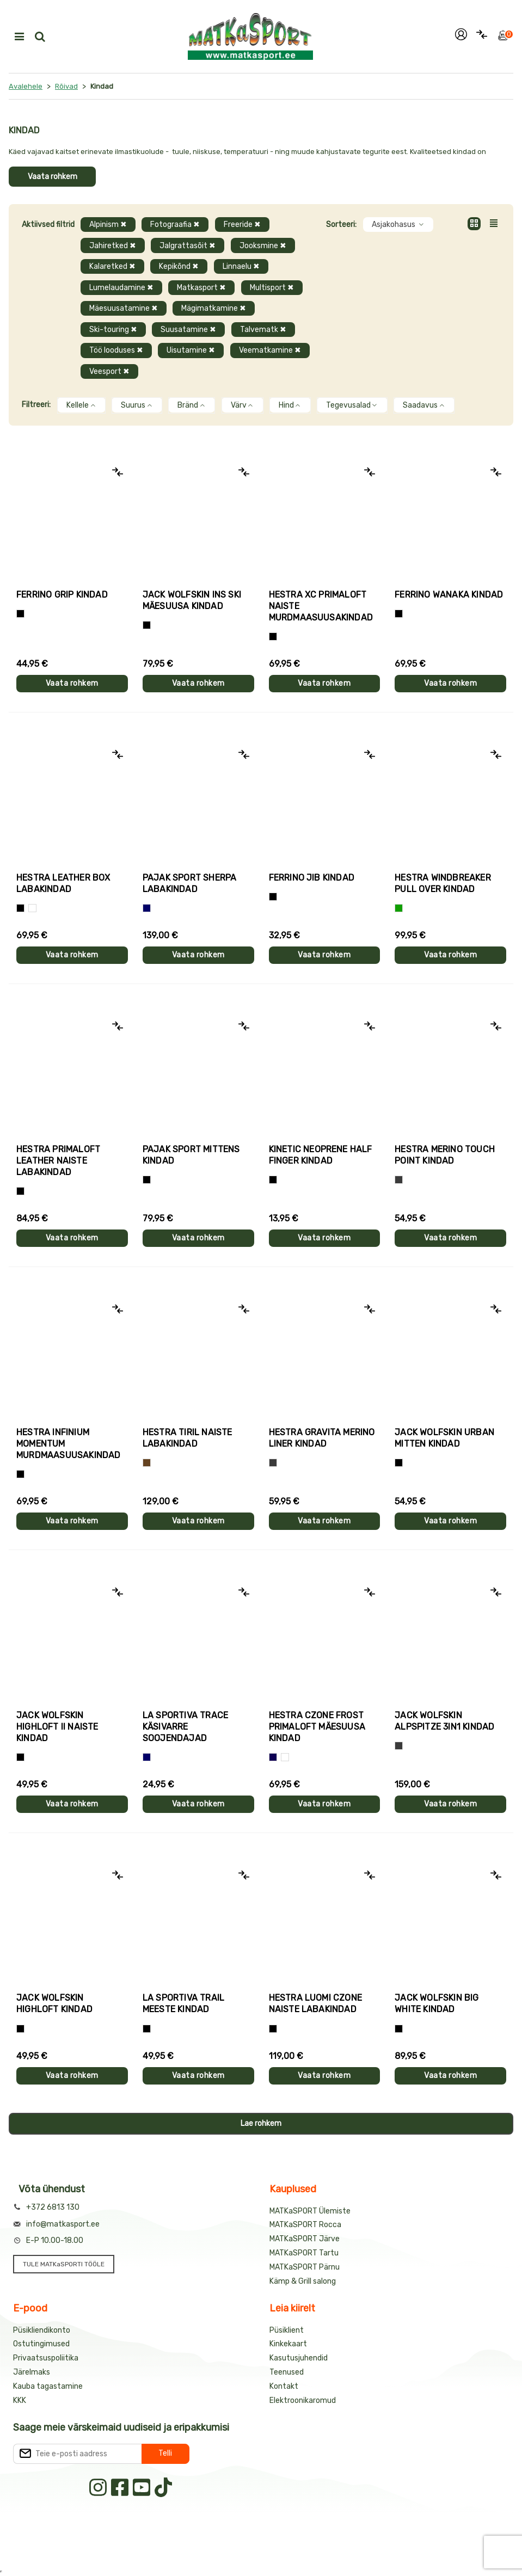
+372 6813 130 (52, 2207)
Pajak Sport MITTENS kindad (191, 1155)
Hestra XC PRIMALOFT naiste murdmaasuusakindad (321, 606)
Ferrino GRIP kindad (62, 594)
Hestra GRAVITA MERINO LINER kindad (322, 1438)
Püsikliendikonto (41, 2330)
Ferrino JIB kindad (312, 877)
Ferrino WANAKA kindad (449, 594)
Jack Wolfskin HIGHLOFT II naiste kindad (57, 1726)
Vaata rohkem (52, 176)
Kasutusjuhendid (298, 2358)
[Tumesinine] (273, 1757)
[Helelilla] (273, 636)
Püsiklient (286, 2330)
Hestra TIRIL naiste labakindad (187, 1438)
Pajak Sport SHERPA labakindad (190, 883)
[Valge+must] (285, 1757)
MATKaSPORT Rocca (305, 2224)
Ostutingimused (41, 2343)
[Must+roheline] (147, 2029)
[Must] (147, 625)
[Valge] (32, 908)
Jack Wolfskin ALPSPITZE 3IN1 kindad (444, 1721)
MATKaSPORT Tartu (304, 2253)
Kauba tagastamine (48, 2386)
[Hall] (399, 1180)
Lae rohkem (261, 2123)
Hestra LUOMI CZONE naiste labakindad (316, 2003)
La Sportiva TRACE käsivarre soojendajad (185, 1726)
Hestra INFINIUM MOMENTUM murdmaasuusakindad (68, 1443)
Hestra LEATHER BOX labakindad (63, 883)
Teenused (286, 2372)
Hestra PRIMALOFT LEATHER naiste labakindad (58, 1160)
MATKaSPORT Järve (304, 2238)
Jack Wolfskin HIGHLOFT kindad (54, 2003)
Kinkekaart (288, 2343)
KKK (19, 2400)
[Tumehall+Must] (20, 614)
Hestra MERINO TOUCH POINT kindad (445, 1155)
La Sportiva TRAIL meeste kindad (183, 2003)
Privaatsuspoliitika (45, 2358)
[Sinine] (147, 908)
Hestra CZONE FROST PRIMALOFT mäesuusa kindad (317, 1726)
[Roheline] (399, 908)
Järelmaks (31, 2372)
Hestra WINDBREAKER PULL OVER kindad (443, 883)
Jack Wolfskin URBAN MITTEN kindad (444, 1438)
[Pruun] (147, 1463)
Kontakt (283, 2386)
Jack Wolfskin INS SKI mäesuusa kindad (192, 600)
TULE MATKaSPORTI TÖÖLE (64, 2264)
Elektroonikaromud (302, 2400)
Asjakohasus (398, 224)
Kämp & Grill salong (302, 2281)
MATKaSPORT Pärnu (304, 2267)
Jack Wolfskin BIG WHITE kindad (436, 2003)
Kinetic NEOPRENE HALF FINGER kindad (320, 1155)
